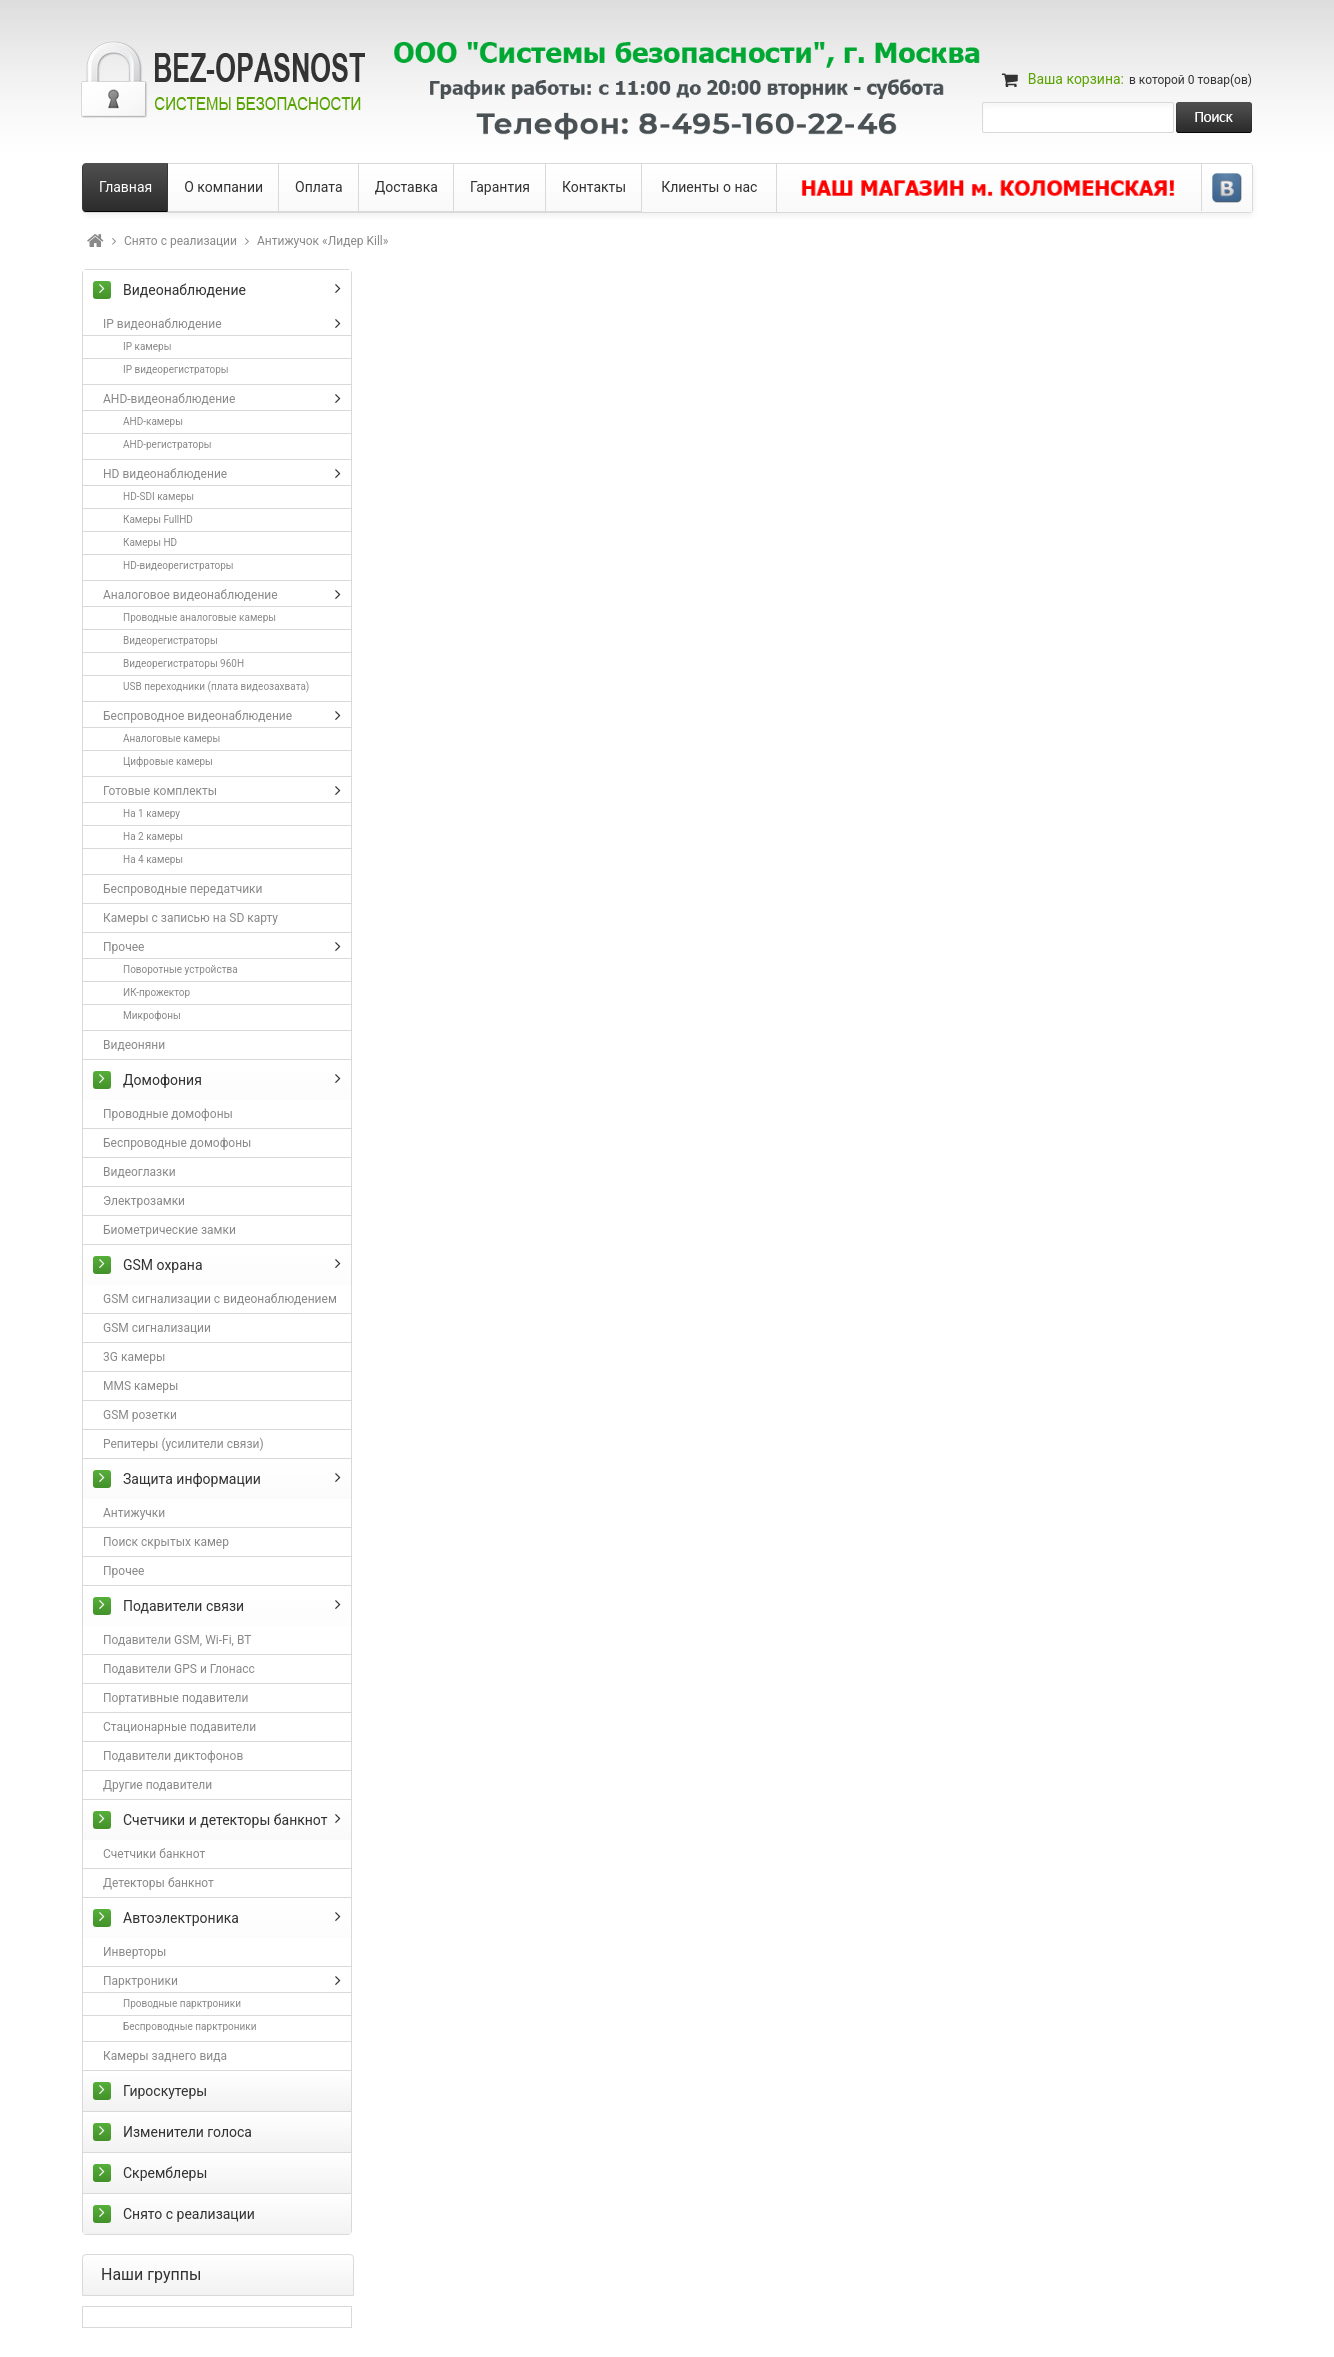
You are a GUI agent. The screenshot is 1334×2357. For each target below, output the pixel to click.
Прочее (123, 947)
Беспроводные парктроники (189, 2026)
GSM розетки (140, 1415)
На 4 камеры (153, 859)
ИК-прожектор (156, 992)
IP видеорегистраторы (176, 369)
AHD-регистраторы (167, 444)
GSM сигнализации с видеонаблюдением (220, 1299)
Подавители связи (183, 1606)
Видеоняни (134, 1045)
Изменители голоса (187, 2132)
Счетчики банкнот (154, 1854)
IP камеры (147, 346)
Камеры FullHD (158, 519)
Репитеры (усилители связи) (183, 1444)
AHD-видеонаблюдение (169, 399)
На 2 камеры (153, 836)
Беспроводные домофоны (177, 1143)
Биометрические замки (169, 1230)
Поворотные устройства (180, 969)
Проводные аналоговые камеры (199, 617)
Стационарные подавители (179, 1727)
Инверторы (134, 1952)
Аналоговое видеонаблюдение (190, 595)
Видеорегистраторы (170, 640)
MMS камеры (140, 1386)
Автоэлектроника (181, 1918)
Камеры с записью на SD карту (190, 918)
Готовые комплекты (160, 791)
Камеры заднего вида (165, 2056)
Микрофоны (152, 1015)
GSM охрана (163, 1265)
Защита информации (192, 1479)
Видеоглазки (139, 1172)
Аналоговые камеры (171, 738)
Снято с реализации (180, 241)
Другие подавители (157, 1785)
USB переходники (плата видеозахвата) (216, 686)
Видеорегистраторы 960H (183, 663)
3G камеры (134, 1357)
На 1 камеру (151, 813)
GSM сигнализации (157, 1328)
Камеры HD (150, 542)
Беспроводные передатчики (183, 889)
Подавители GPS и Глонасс (179, 1669)
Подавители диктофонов (173, 1756)
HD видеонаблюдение (165, 474)
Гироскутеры (165, 2091)
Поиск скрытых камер (166, 1542)
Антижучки (134, 1513)
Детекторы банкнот (158, 1883)
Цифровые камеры (168, 761)
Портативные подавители (175, 1698)
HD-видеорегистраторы (178, 565)
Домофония (162, 1080)
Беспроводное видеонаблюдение (197, 716)
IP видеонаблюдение (162, 324)
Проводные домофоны (168, 1114)
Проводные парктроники (182, 2003)
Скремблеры (165, 2173)
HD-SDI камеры (158, 496)
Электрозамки (144, 1201)
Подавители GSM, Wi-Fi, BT (177, 1640)
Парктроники (140, 1981)
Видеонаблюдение (184, 290)
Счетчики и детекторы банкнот (225, 1820)
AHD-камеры (153, 421)
